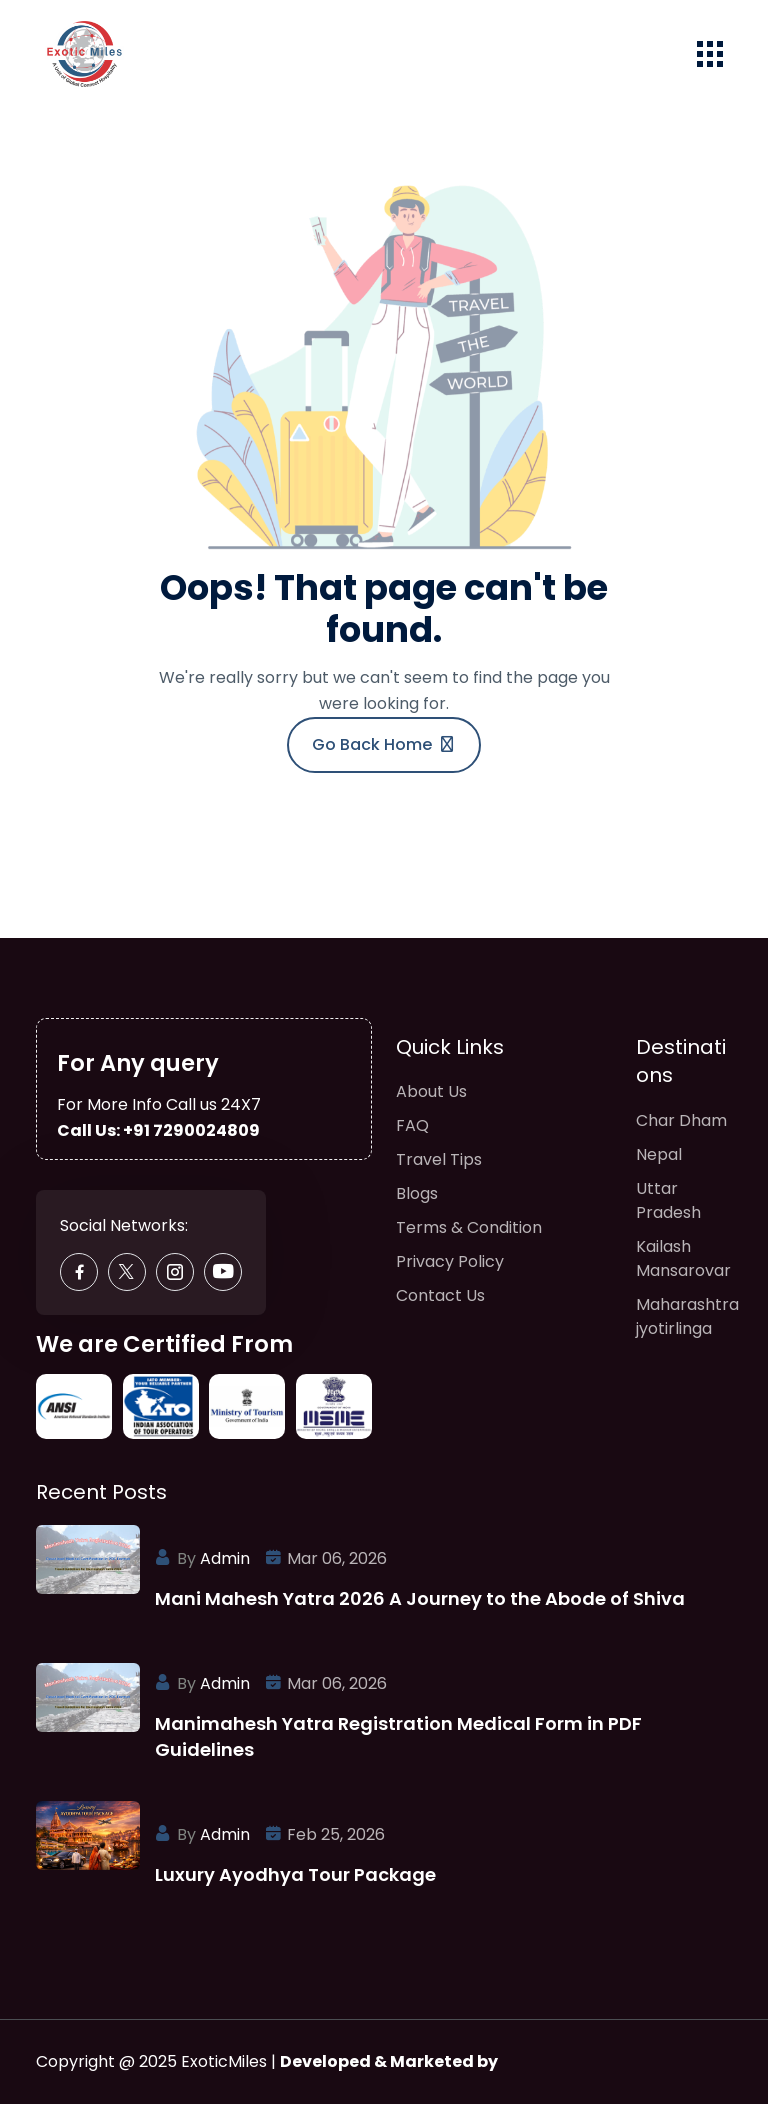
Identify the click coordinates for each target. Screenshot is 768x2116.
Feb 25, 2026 (336, 1846)
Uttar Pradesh (668, 1213)
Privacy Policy (450, 1275)
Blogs (417, 1207)
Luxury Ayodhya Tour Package (295, 1886)
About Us (431, 1105)
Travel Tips (439, 1173)
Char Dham (681, 1133)
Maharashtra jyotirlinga (687, 1329)
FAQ (412, 1139)
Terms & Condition (469, 1241)
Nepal (659, 1167)
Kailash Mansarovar (683, 1271)
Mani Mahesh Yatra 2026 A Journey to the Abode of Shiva (420, 1610)
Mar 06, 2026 (337, 1570)
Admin (225, 1570)
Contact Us (440, 1309)
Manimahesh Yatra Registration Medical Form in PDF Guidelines (398, 1748)
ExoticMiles (224, 2073)
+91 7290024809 (191, 1141)
